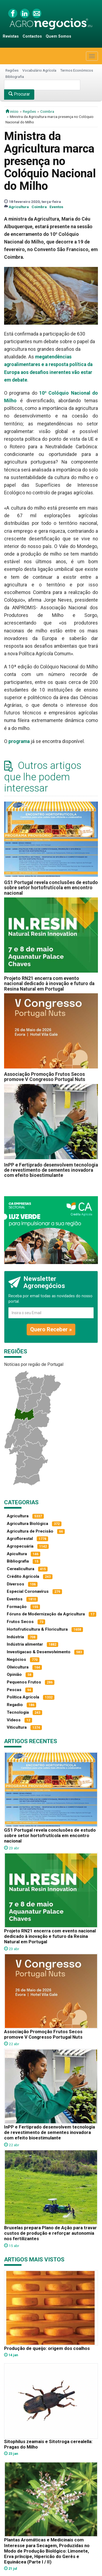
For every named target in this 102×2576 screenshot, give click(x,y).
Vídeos (14, 1720)
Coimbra (47, 111)
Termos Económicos (76, 70)
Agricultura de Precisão (30, 1531)
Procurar (19, 94)
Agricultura (19, 207)
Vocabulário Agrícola (39, 70)
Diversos (15, 1584)
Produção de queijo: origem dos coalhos (47, 2348)
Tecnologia (18, 1712)
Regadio (15, 1704)
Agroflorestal (20, 1538)
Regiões (11, 70)
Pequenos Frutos (24, 1682)
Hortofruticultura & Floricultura (37, 1629)
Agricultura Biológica (27, 1523)
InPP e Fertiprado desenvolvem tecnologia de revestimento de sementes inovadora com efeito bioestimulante (51, 1170)
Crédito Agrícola (23, 1576)
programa (19, 741)
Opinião (14, 1674)
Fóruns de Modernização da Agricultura (46, 1614)
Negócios (16, 1659)
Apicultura (17, 1553)
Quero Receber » (51, 1329)
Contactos (32, 36)
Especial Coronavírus (28, 1591)
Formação (17, 1606)
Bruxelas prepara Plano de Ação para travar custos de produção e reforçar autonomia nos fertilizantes (50, 2233)
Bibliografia (14, 76)
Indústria (15, 1636)
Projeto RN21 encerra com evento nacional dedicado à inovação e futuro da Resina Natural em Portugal (49, 984)
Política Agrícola (23, 1697)
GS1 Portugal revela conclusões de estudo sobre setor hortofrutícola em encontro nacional (51, 888)
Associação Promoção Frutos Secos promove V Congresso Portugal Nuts (44, 1076)
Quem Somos (58, 36)
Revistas (11, 36)
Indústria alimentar (25, 1644)
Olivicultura (18, 1667)
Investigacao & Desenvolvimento (38, 1651)
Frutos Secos (20, 1621)
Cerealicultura (20, 1568)
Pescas (14, 1689)
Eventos (56, 207)
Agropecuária (20, 1546)
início (11, 111)
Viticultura (17, 1727)
